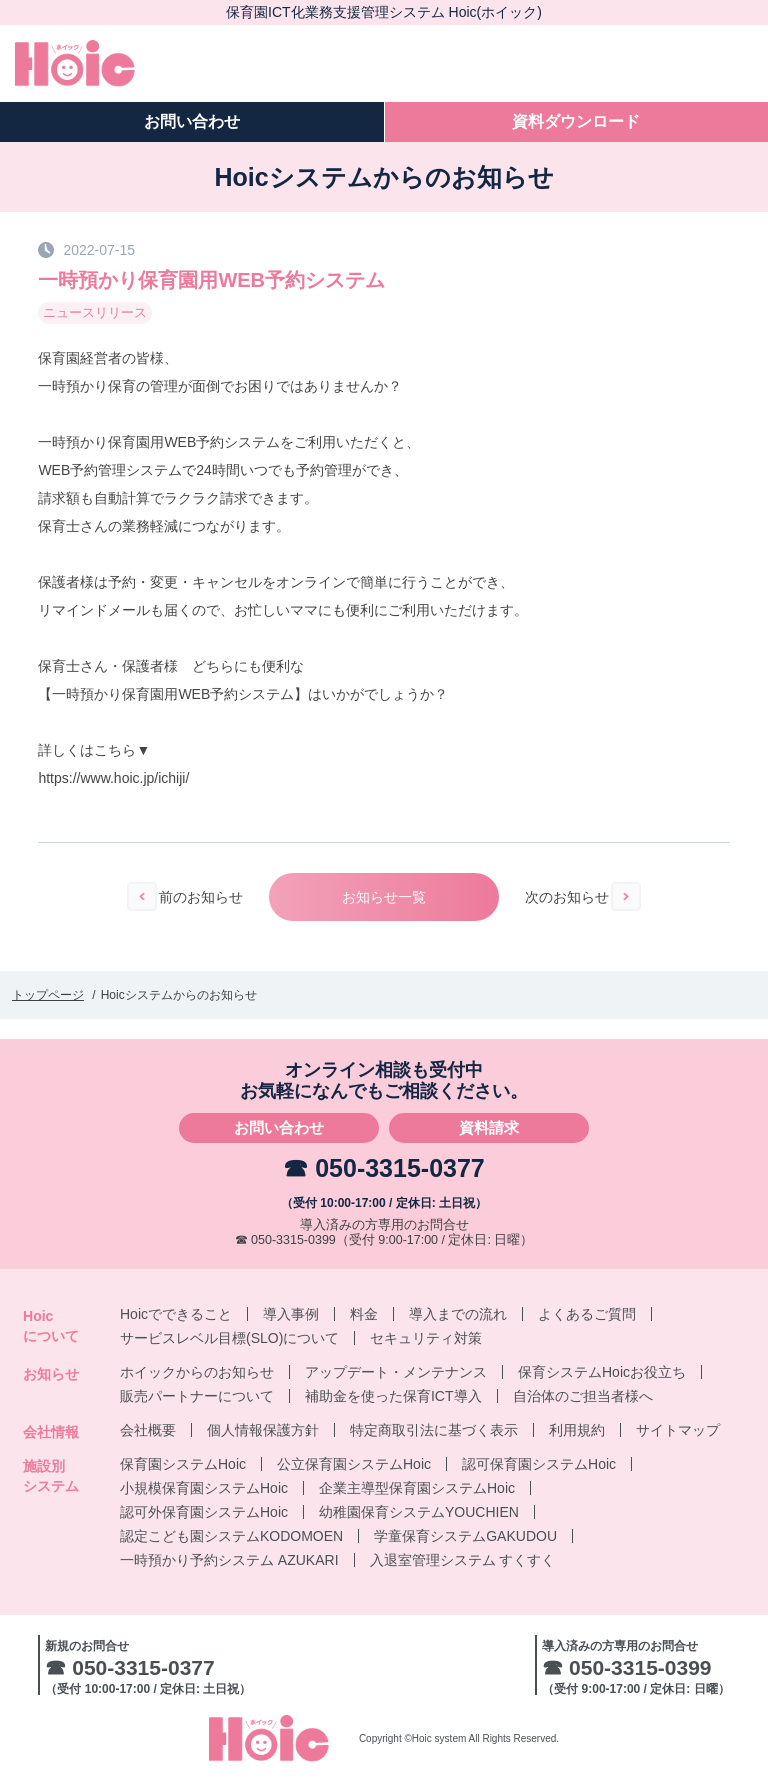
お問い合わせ (279, 1127)
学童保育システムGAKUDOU (465, 1536)
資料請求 (489, 1127)
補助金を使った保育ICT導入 (393, 1396)
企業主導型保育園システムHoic (417, 1488)
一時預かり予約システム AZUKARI (229, 1560)
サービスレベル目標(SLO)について (229, 1338)
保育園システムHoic (183, 1464)
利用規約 (577, 1430)
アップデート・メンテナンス (396, 1372)
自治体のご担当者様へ (583, 1396)
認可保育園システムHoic (539, 1464)
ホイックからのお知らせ (197, 1372)
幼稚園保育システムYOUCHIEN (419, 1512)
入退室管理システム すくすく (463, 1560)
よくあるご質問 (587, 1314)
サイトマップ (678, 1430)
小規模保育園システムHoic (204, 1488)
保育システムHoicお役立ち (602, 1372)
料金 (364, 1314)
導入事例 (291, 1314)
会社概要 (148, 1430)
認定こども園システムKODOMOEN (231, 1536)
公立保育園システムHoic (354, 1464)
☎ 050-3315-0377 (384, 1168)
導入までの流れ (458, 1314)
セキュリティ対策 (426, 1338)
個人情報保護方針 (263, 1430)
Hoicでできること (176, 1314)
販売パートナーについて (197, 1396)
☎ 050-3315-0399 (285, 1240)
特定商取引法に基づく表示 (434, 1430)
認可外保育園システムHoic (204, 1512)
